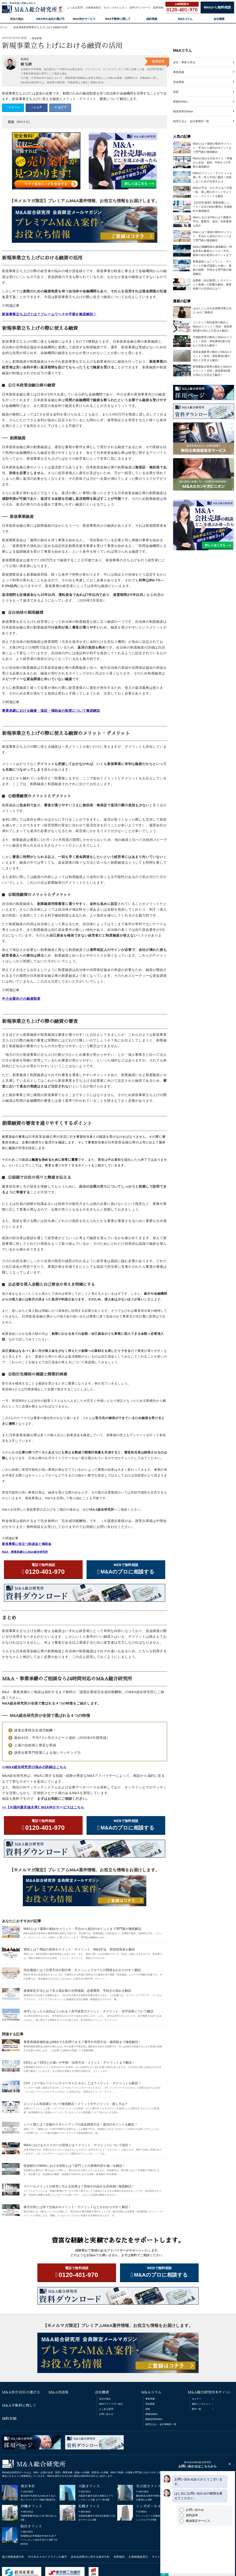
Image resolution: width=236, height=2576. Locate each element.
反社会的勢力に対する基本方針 (90, 2556)
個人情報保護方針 (13, 2556)
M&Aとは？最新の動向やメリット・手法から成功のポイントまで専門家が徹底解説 (82, 1928)
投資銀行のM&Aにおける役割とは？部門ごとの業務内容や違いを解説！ (74, 2165)
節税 (176, 91)
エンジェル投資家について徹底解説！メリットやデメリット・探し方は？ (76, 2103)
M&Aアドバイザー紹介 (111, 2404)
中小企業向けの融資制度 (21, 998)
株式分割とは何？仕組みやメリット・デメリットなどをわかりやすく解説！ (77, 2207)
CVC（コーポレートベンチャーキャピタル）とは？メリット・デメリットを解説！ (82, 2083)
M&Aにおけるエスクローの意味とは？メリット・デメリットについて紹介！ (78, 2145)
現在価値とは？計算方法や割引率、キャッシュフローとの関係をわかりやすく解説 (82, 1970)
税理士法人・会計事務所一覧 (191, 121)
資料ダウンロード (140, 7)
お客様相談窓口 (138, 2556)
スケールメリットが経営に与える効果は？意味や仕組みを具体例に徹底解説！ (79, 2186)
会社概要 (219, 18)
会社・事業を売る (184, 62)
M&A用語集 (58, 2392)
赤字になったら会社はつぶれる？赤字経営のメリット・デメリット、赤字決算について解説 (88, 2011)
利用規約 (119, 2556)
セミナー (196, 2398)
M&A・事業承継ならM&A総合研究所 (25, 1551)
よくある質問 (75, 7)
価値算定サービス (194, 2520)
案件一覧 (196, 2409)
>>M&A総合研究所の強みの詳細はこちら (34, 1767)
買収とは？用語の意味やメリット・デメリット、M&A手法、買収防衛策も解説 (79, 1949)
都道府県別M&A (183, 111)
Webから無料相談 (217, 7)
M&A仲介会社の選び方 (50, 18)
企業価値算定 (93, 7)
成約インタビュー (201, 2404)
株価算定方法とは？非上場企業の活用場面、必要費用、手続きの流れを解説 (77, 1990)
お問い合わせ (106, 2414)
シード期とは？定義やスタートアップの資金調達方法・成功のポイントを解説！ (81, 2124)
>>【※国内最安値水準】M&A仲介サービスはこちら (43, 1807)
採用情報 (158, 7)
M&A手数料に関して (118, 18)
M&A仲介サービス (84, 18)
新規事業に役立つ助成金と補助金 (27, 1544)
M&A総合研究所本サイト (208, 2392)
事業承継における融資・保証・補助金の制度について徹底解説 (51, 710)
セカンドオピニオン (115, 7)
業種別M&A (180, 101)
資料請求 (188, 2515)
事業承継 (178, 72)
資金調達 (37, 38)
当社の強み (17, 18)
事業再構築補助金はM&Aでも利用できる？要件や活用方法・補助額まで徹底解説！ (82, 2042)
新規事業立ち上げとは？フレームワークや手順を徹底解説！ (49, 314)
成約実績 (151, 18)
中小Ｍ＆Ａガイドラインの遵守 (47, 2556)
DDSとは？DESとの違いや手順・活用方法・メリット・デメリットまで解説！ (79, 2062)
